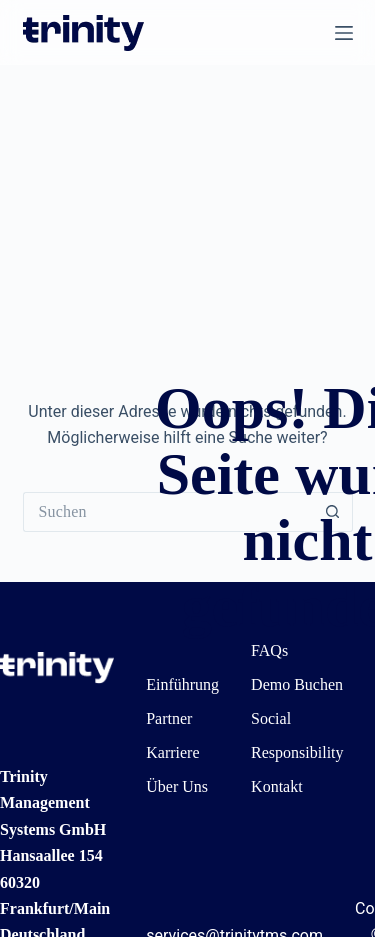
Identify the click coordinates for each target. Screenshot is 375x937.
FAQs (269, 650)
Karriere (172, 752)
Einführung (182, 684)
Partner (169, 718)
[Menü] (344, 33)
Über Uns (177, 786)
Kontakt (277, 786)
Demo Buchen (297, 684)
